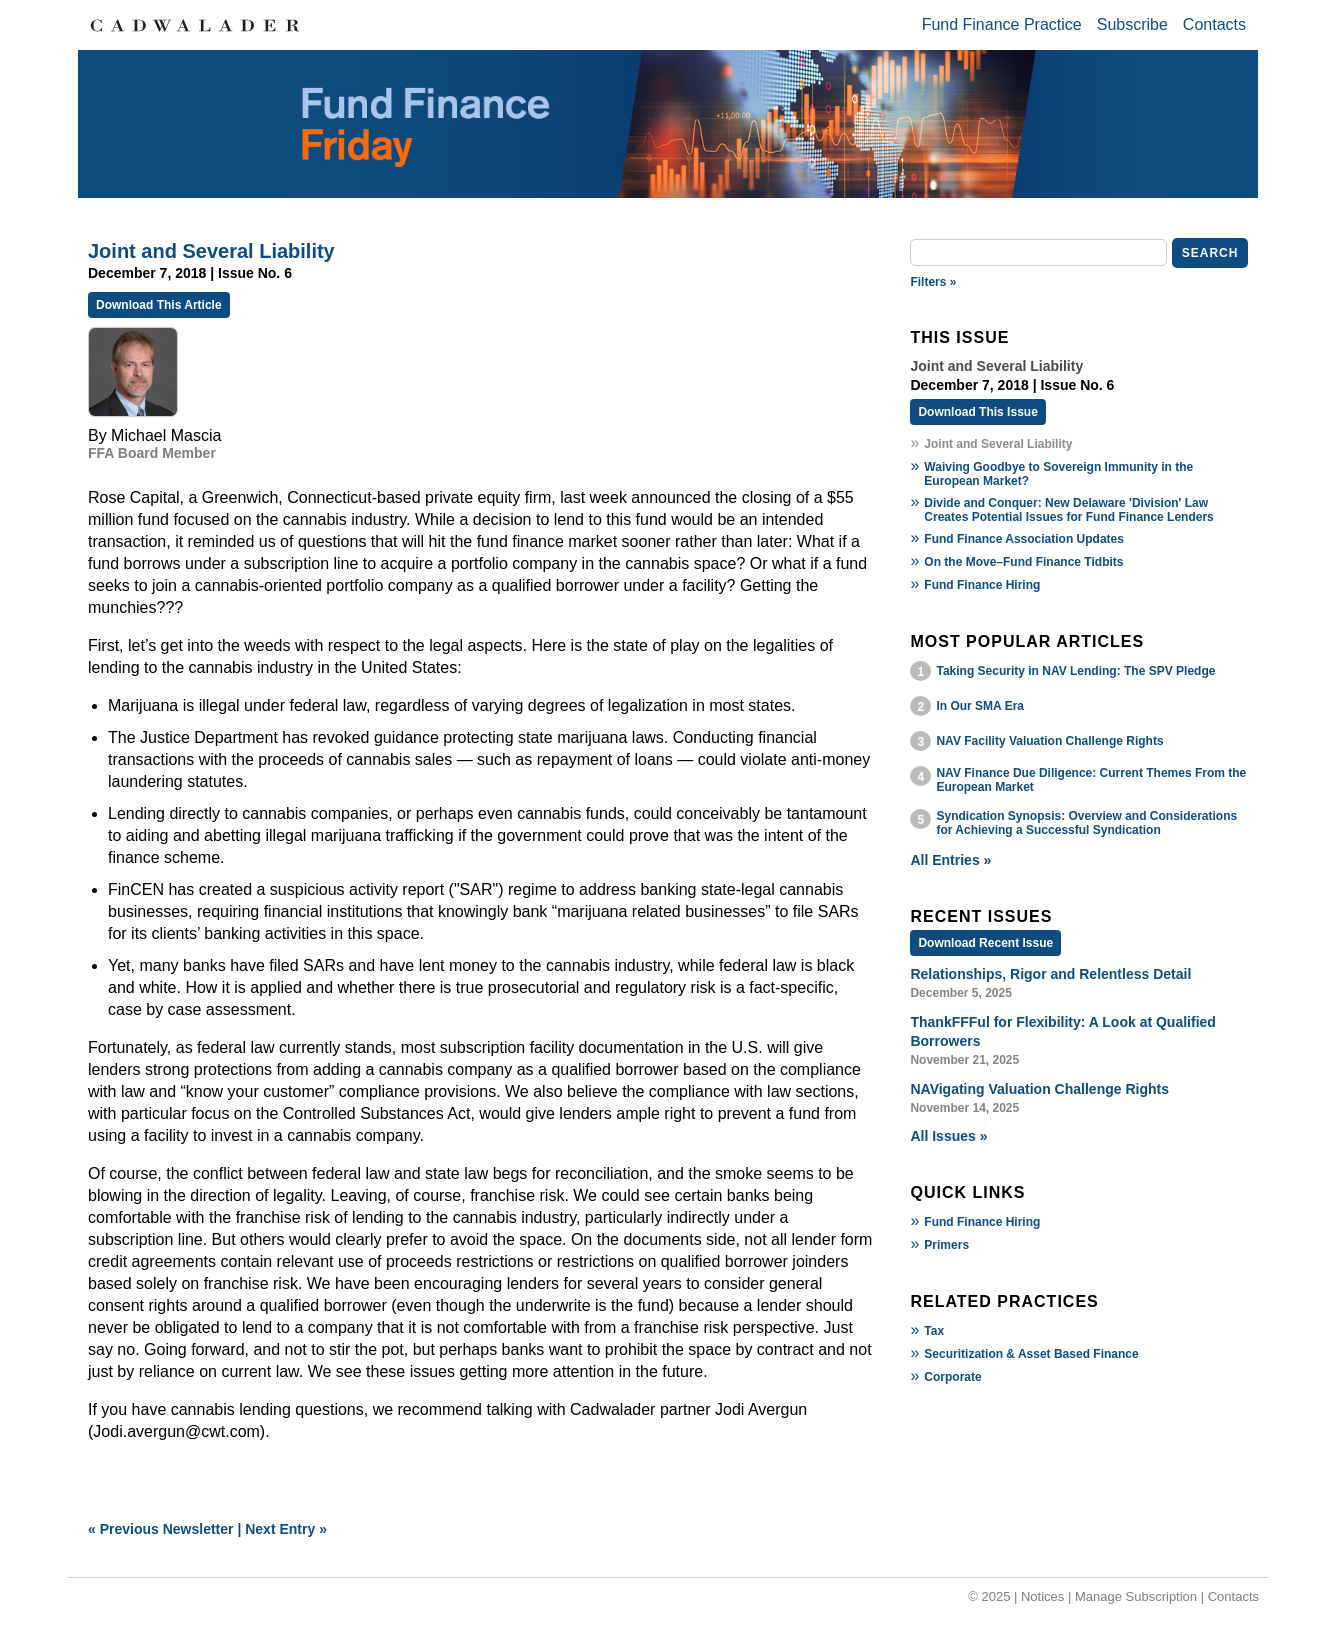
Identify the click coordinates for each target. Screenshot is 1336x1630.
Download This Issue (977, 412)
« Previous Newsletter (161, 1529)
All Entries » (950, 860)
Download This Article (159, 305)
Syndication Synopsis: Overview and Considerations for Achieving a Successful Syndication (1086, 823)
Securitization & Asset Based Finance (1031, 1354)
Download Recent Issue (985, 943)
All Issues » (948, 1136)
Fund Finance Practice (1002, 24)
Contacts (1214, 24)
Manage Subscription (1136, 1596)
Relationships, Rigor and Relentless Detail (1050, 974)
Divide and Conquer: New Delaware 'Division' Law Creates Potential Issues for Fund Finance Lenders (1068, 510)
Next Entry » (286, 1529)
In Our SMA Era (980, 706)
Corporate (952, 1377)
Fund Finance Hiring (982, 585)
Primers (946, 1245)
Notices (1042, 1596)
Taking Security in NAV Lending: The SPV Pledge (1075, 671)
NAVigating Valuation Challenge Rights (1039, 1089)
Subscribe (1132, 24)
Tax (934, 1331)
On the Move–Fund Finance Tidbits (1023, 562)
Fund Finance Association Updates (1024, 539)
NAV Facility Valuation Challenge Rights (1049, 741)
